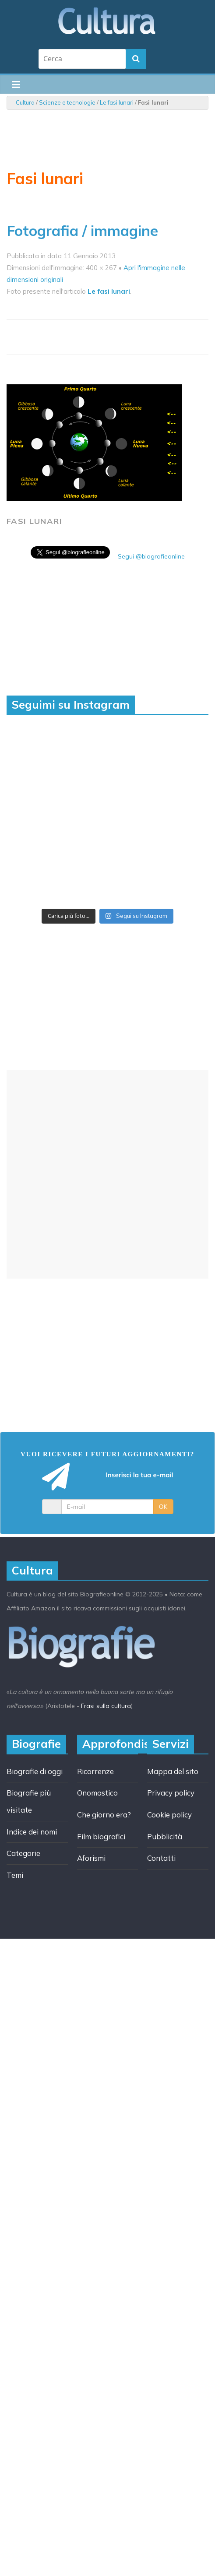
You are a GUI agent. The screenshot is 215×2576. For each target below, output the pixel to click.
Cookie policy (169, 1814)
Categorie (23, 1853)
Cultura (25, 102)
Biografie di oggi (35, 1771)
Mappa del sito (172, 1771)
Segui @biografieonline (151, 556)
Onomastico (97, 1792)
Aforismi (91, 1858)
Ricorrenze (95, 1771)
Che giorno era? (104, 1814)
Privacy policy (170, 1792)
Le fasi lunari (117, 102)
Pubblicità (164, 1836)
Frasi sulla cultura (106, 1706)
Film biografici (101, 1836)
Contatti (161, 1858)
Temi (15, 1875)
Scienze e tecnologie (67, 102)
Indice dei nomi (32, 1831)
